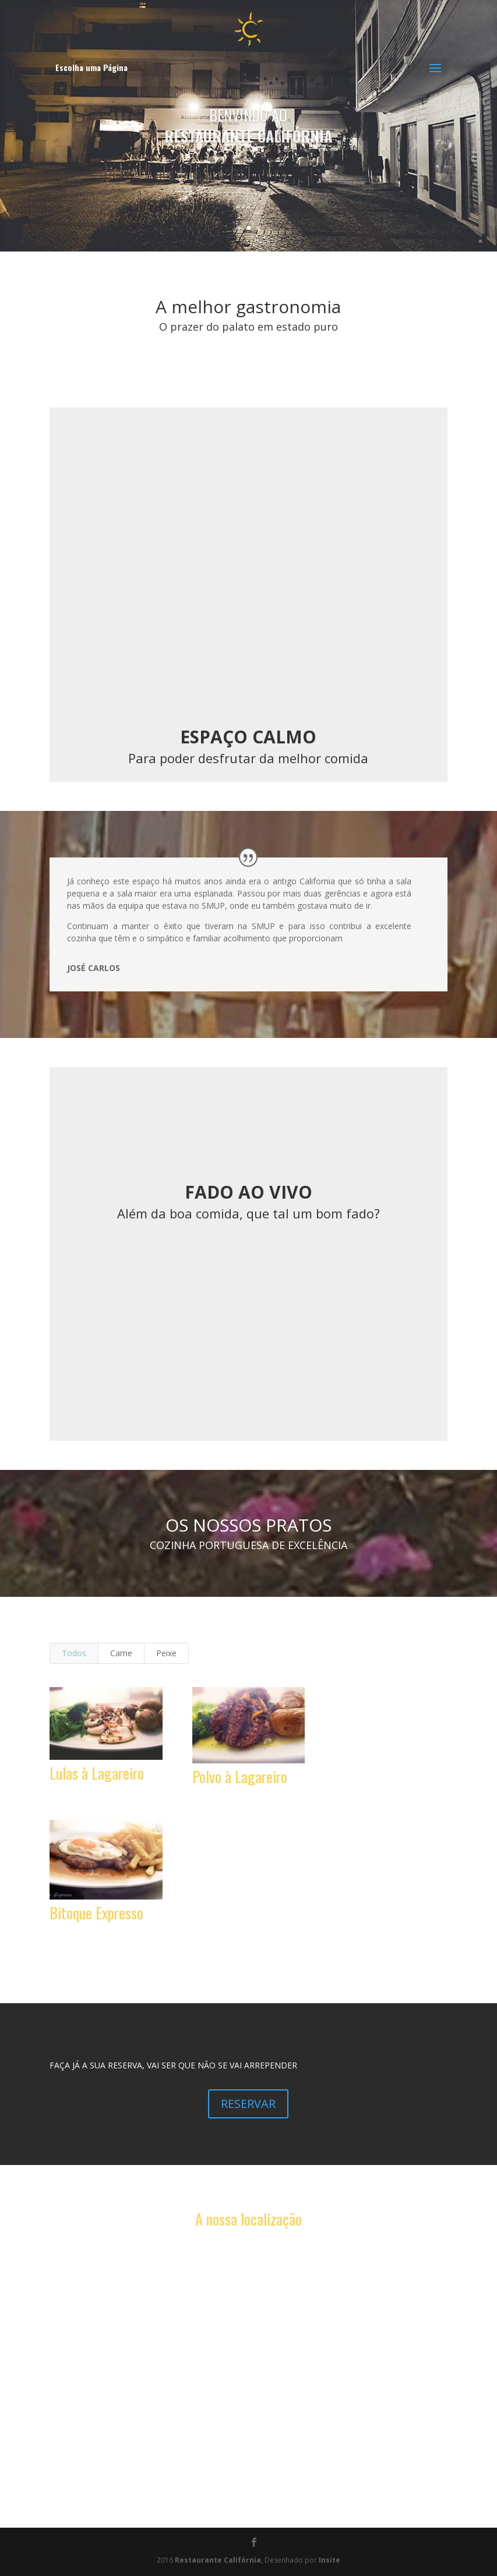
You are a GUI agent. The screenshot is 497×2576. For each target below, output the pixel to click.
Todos (74, 1653)
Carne (121, 1653)
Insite (329, 2560)
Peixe (166, 1653)
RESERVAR (248, 2103)
